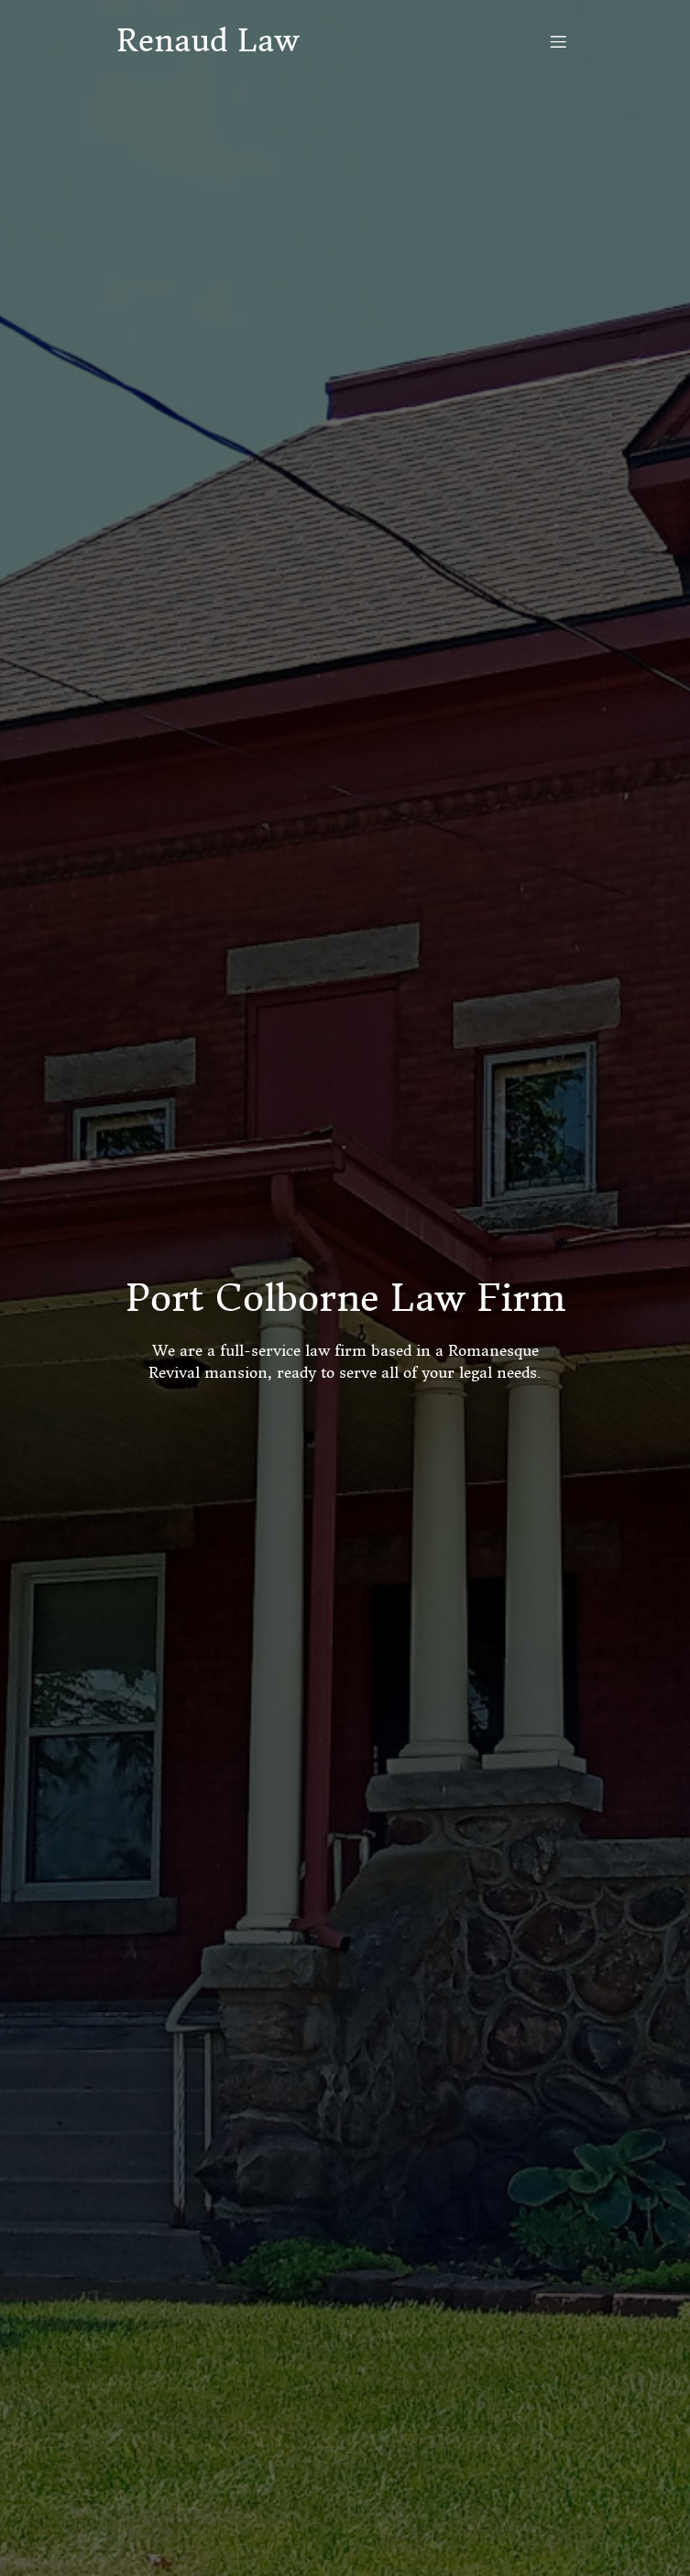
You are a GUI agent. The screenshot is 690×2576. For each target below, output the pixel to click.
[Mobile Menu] (559, 41)
